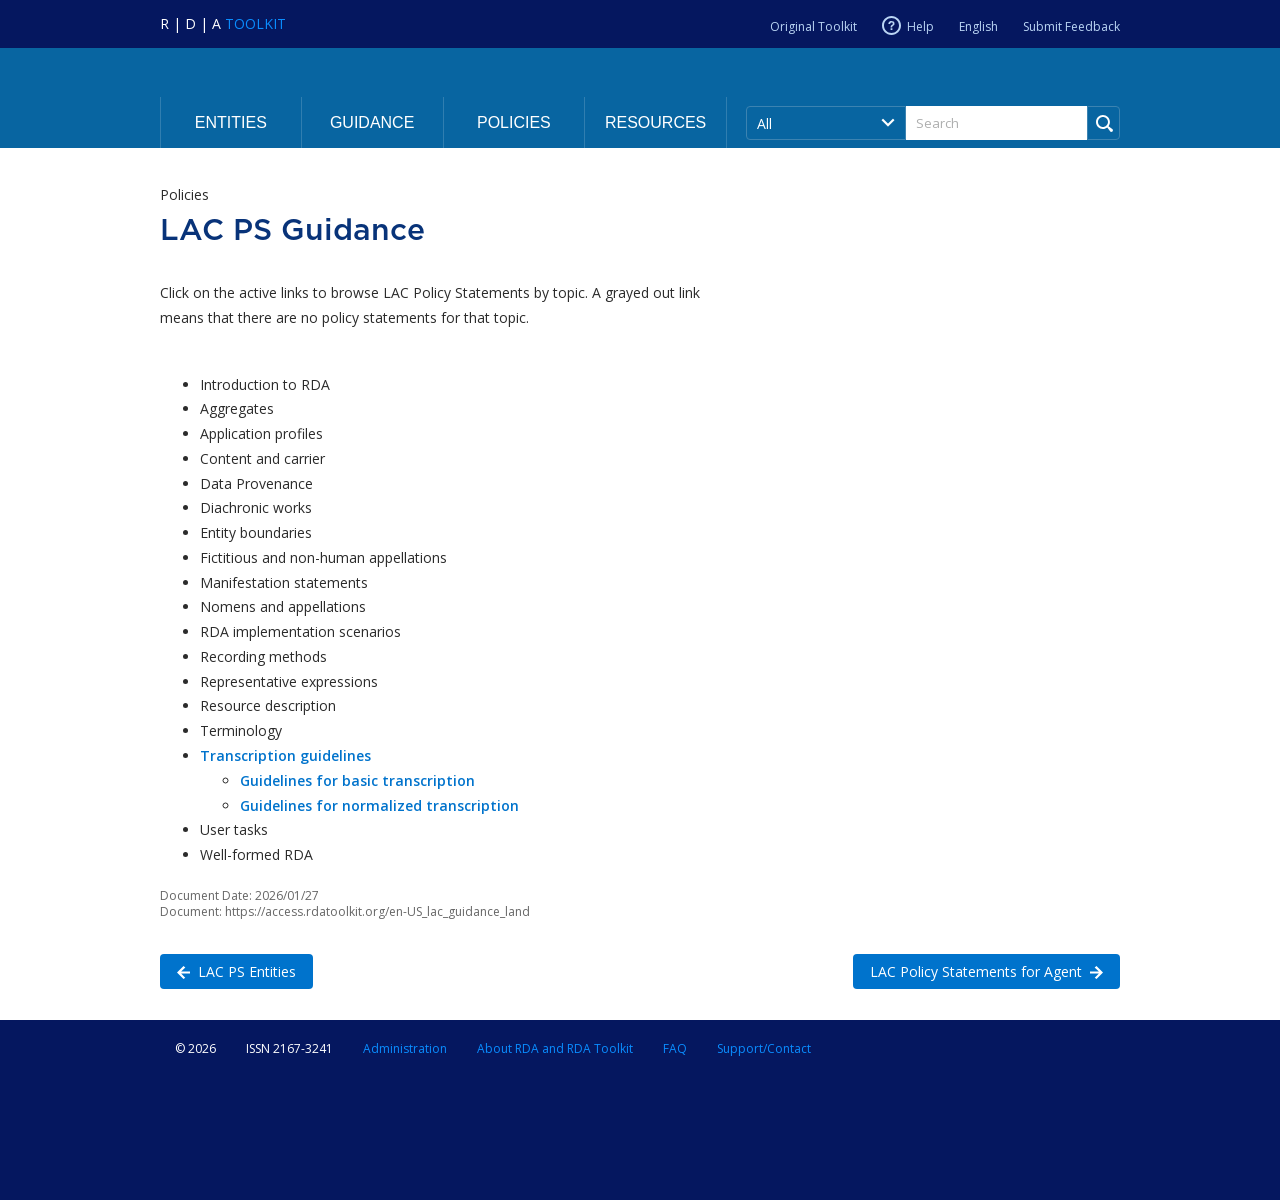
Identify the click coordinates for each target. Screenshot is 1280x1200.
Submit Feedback (1071, 26)
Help (920, 26)
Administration (405, 1048)
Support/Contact (764, 1048)
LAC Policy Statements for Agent (978, 970)
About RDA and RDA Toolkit (555, 1048)
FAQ (675, 1048)
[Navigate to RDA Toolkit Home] (223, 23)
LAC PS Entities (228, 970)
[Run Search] (1103, 123)
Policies (514, 122)
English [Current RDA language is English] (978, 26)
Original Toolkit (813, 26)
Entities (231, 122)
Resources (655, 122)
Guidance (372, 122)
